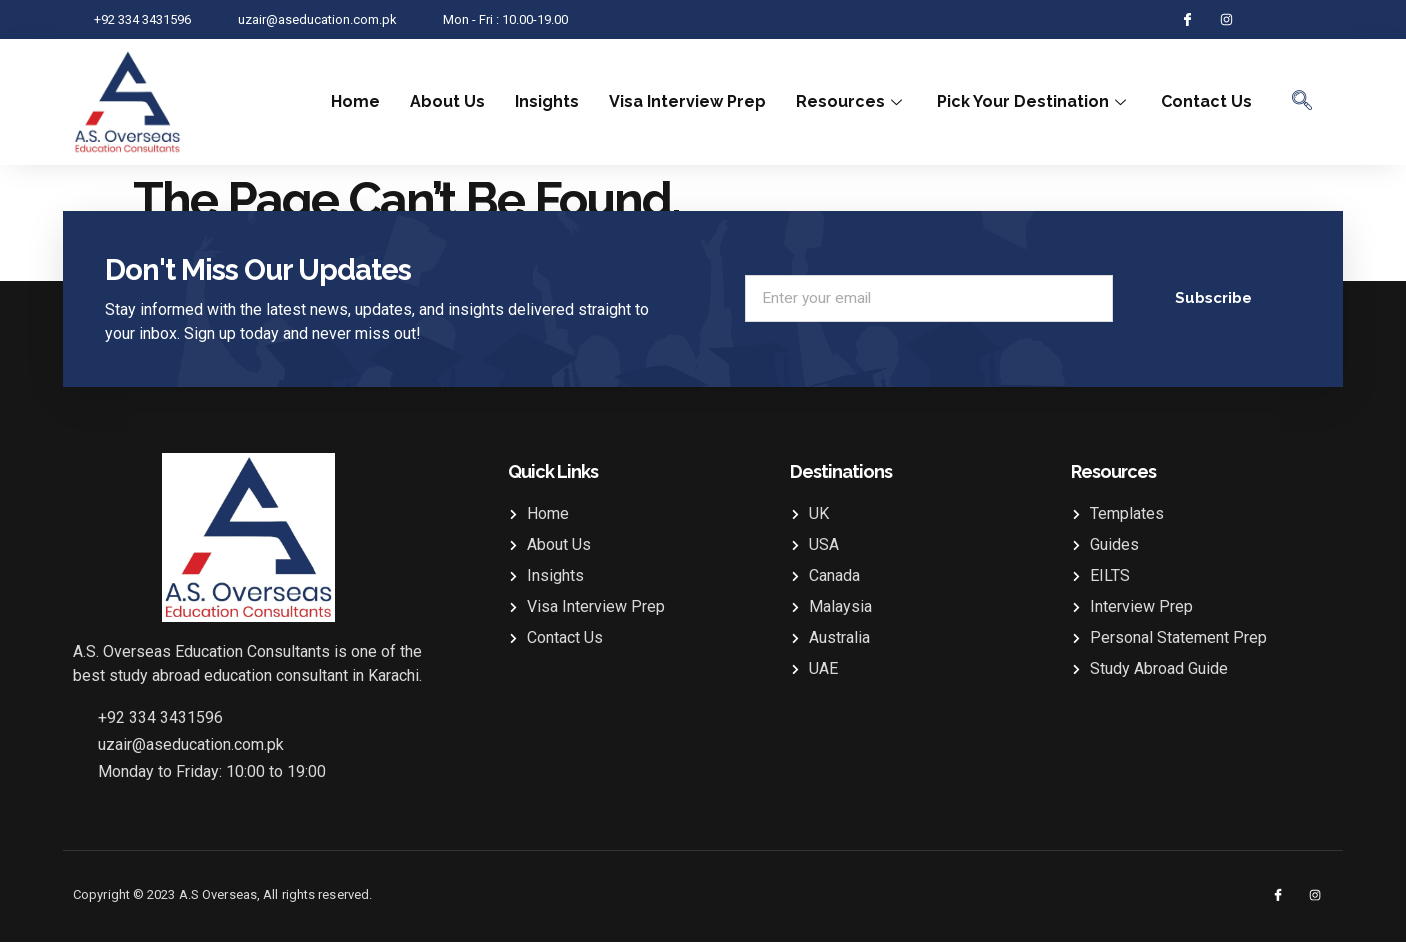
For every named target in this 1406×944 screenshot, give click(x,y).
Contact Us (1206, 101)
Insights (547, 101)
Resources (851, 101)
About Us (447, 101)
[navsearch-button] (1302, 102)
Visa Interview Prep (687, 101)
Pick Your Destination (1034, 101)
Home (355, 101)
